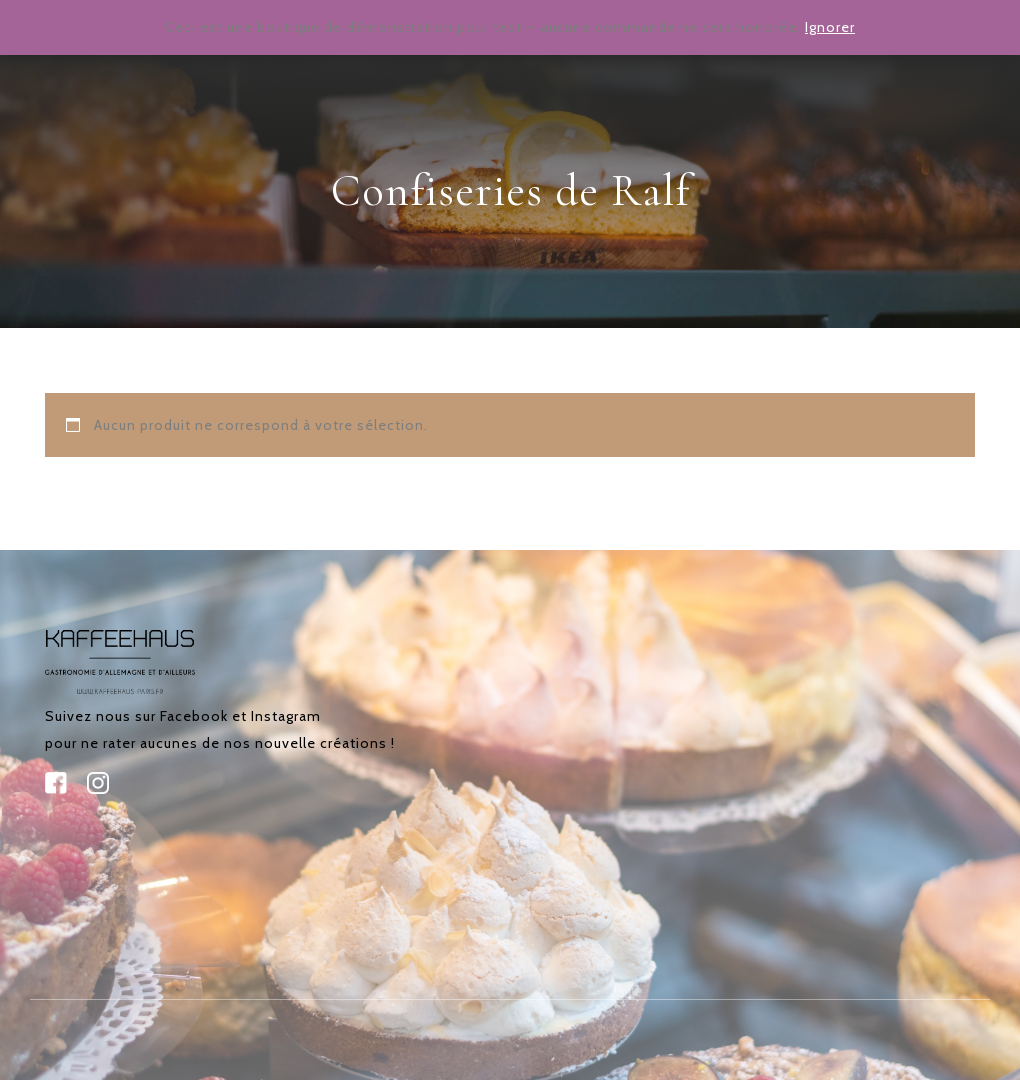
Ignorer (830, 27)
